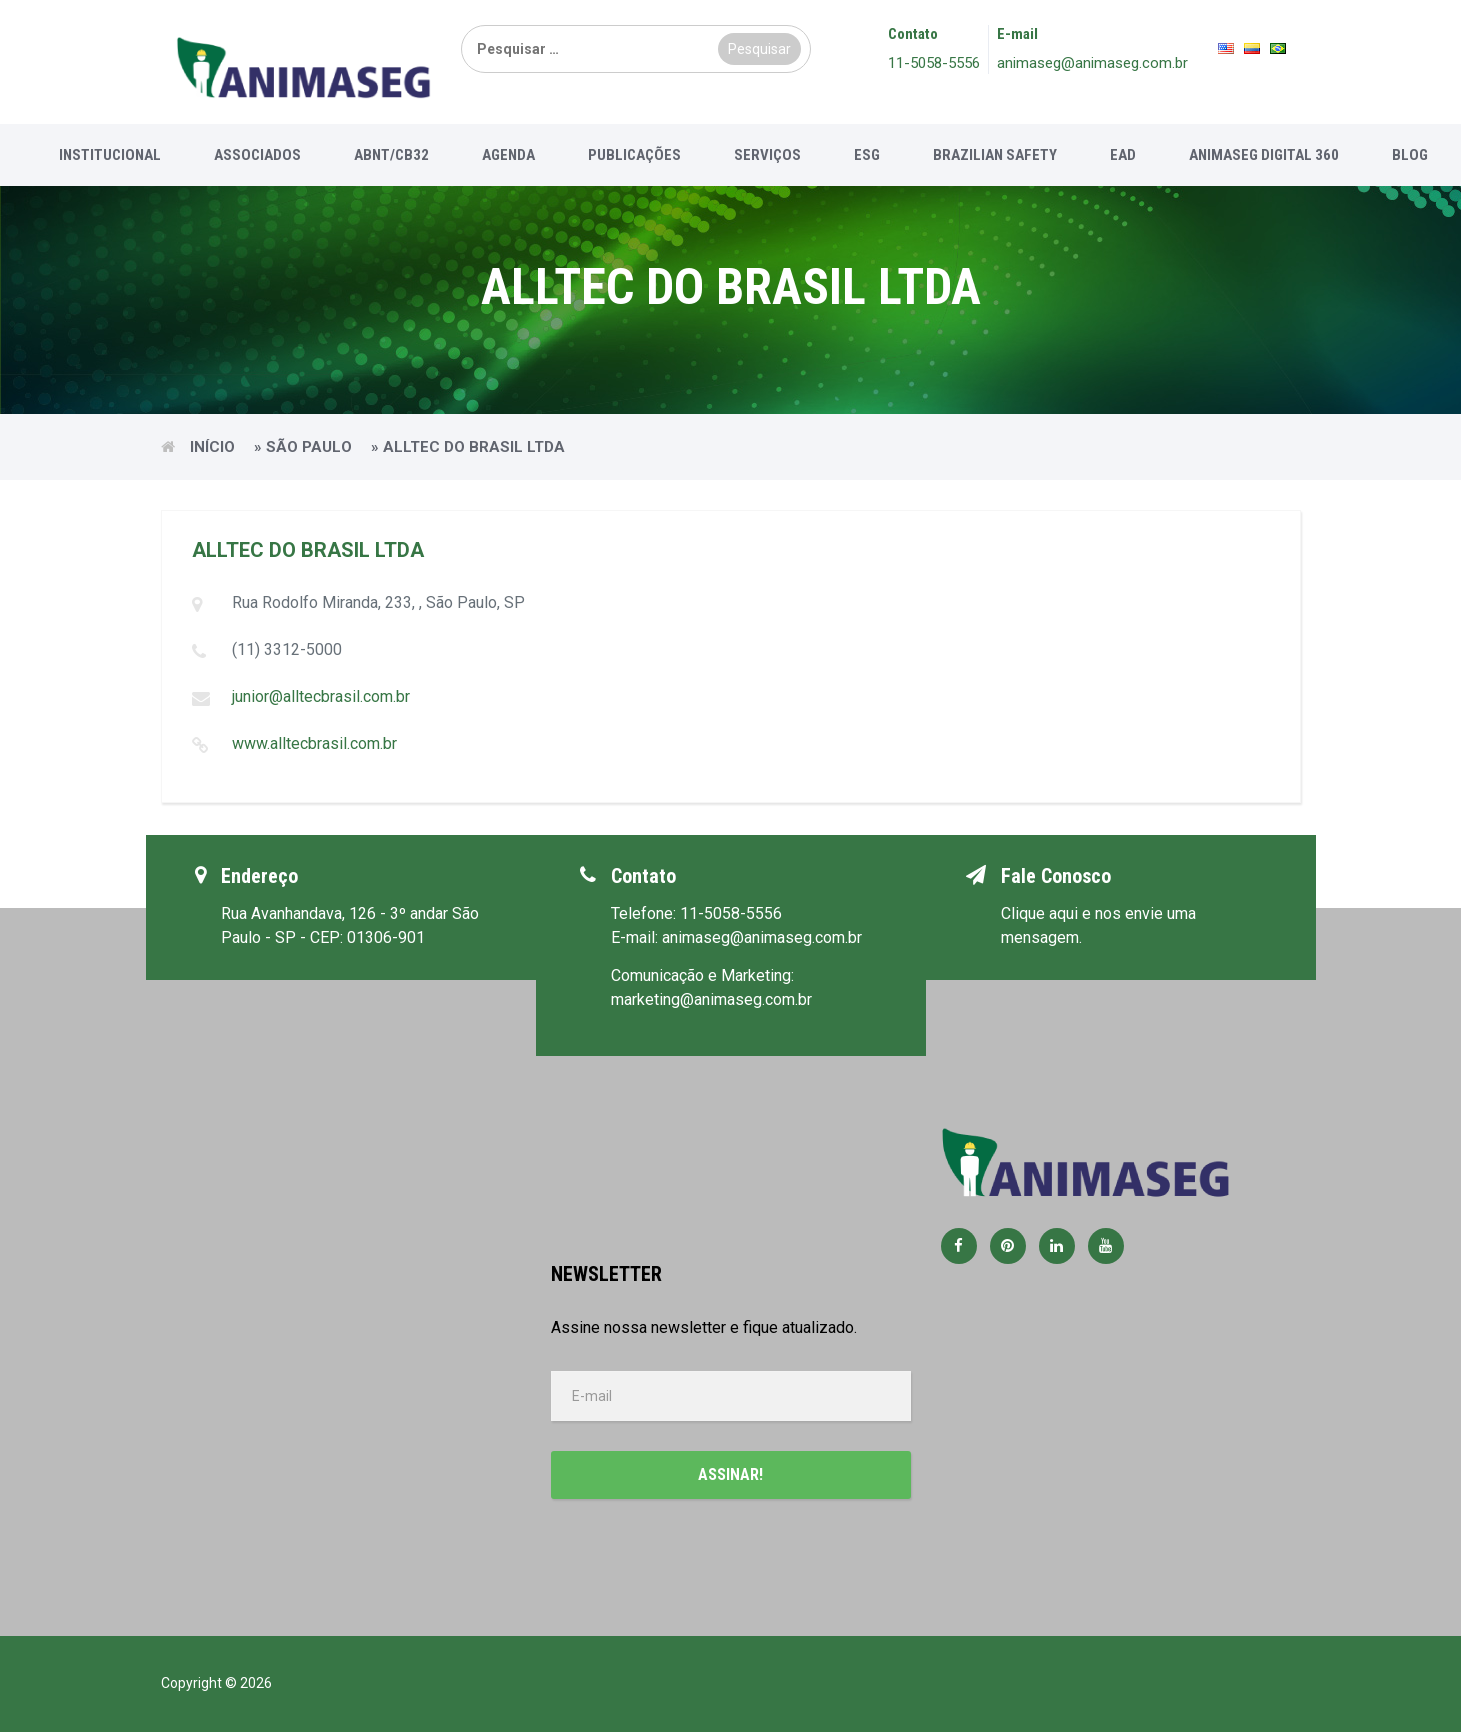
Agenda (508, 155)
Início (212, 447)
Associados (257, 155)
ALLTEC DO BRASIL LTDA (308, 550)
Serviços (767, 155)
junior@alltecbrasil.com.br (321, 696)
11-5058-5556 (934, 63)
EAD (1123, 155)
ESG (867, 155)
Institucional (110, 155)
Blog (1410, 155)
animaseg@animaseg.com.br (1092, 63)
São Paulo (309, 447)
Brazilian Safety (995, 155)
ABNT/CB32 (391, 155)
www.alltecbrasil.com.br (314, 743)
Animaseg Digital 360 (1264, 155)
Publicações (634, 155)
